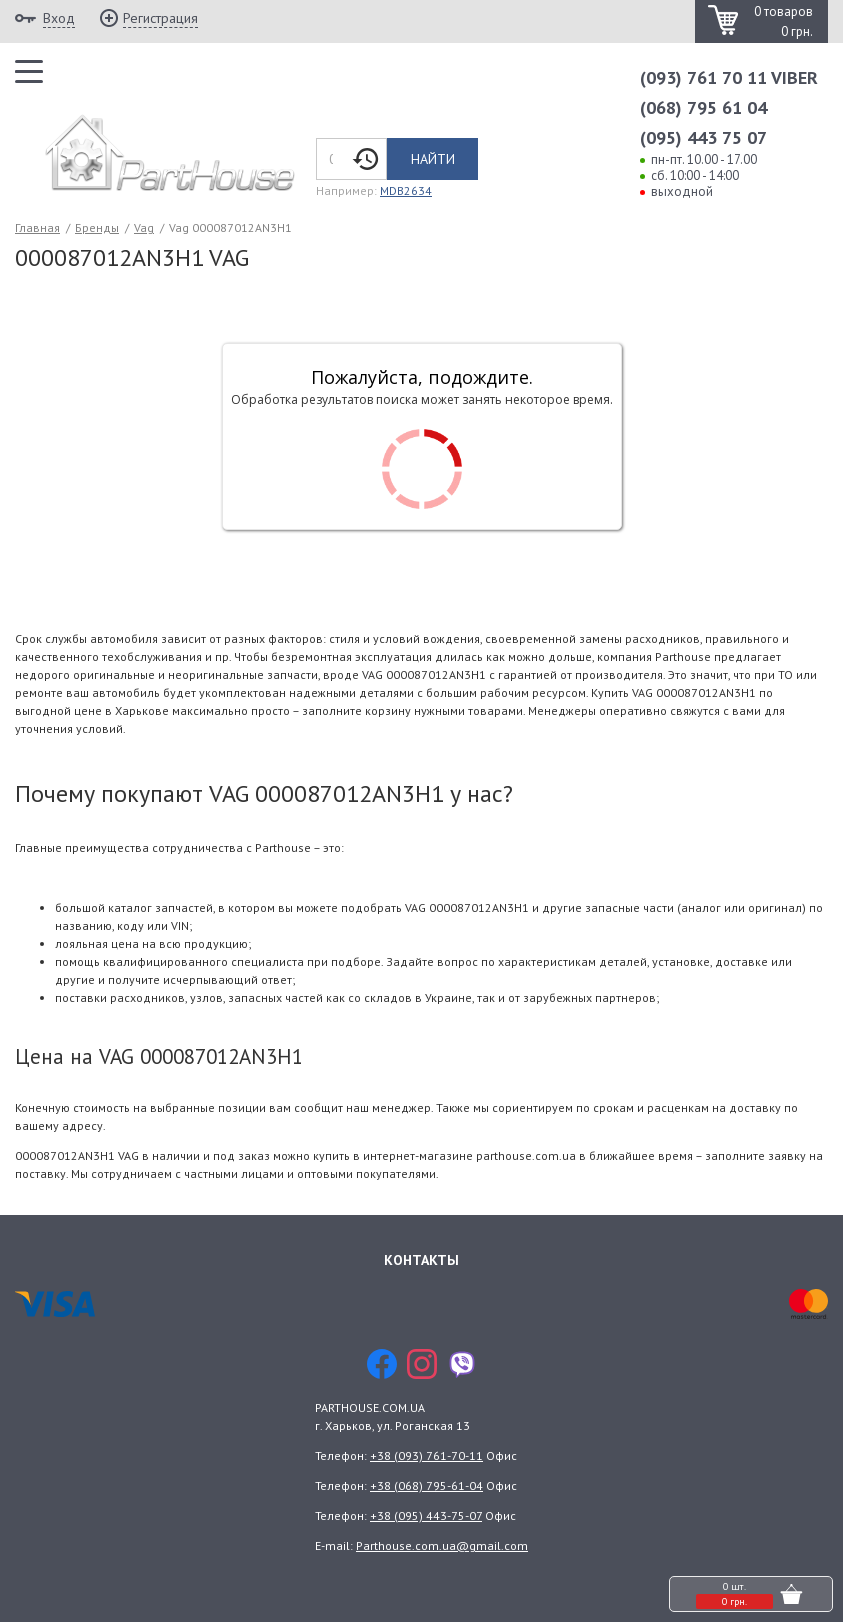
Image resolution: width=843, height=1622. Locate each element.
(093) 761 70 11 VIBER (729, 77)
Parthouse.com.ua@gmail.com (442, 1545)
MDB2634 (406, 190)
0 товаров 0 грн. (783, 21)
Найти (433, 159)
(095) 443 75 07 (703, 137)
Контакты (421, 1260)
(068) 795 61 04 (703, 107)
